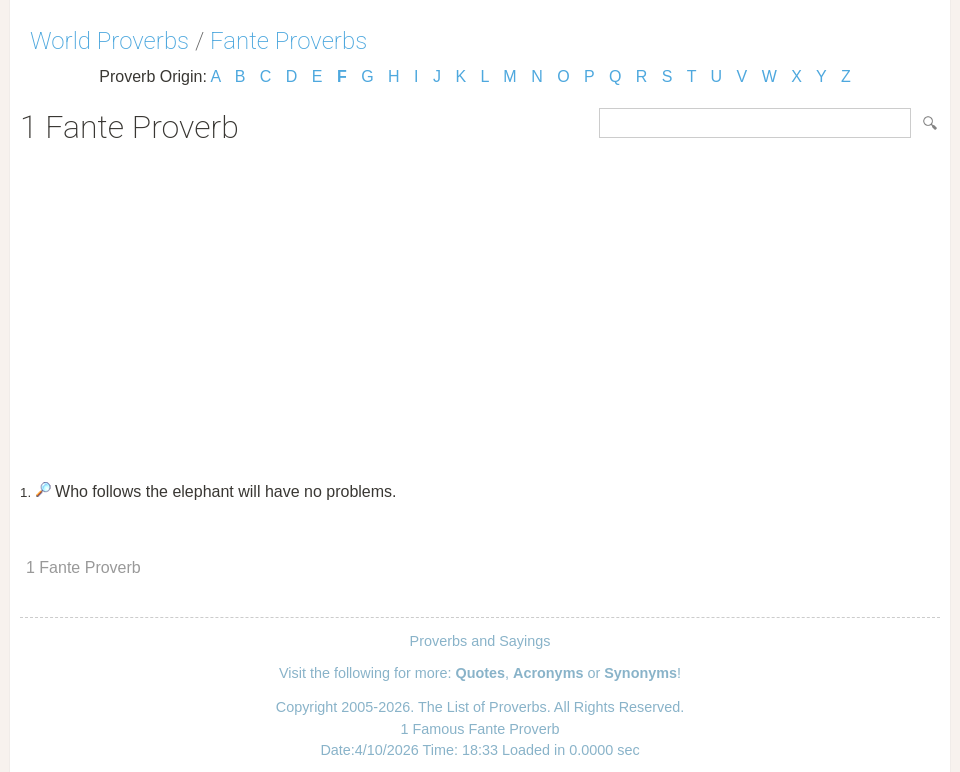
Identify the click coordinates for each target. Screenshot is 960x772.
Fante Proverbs (288, 41)
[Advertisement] (480, 306)
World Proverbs (109, 41)
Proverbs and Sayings (480, 641)
